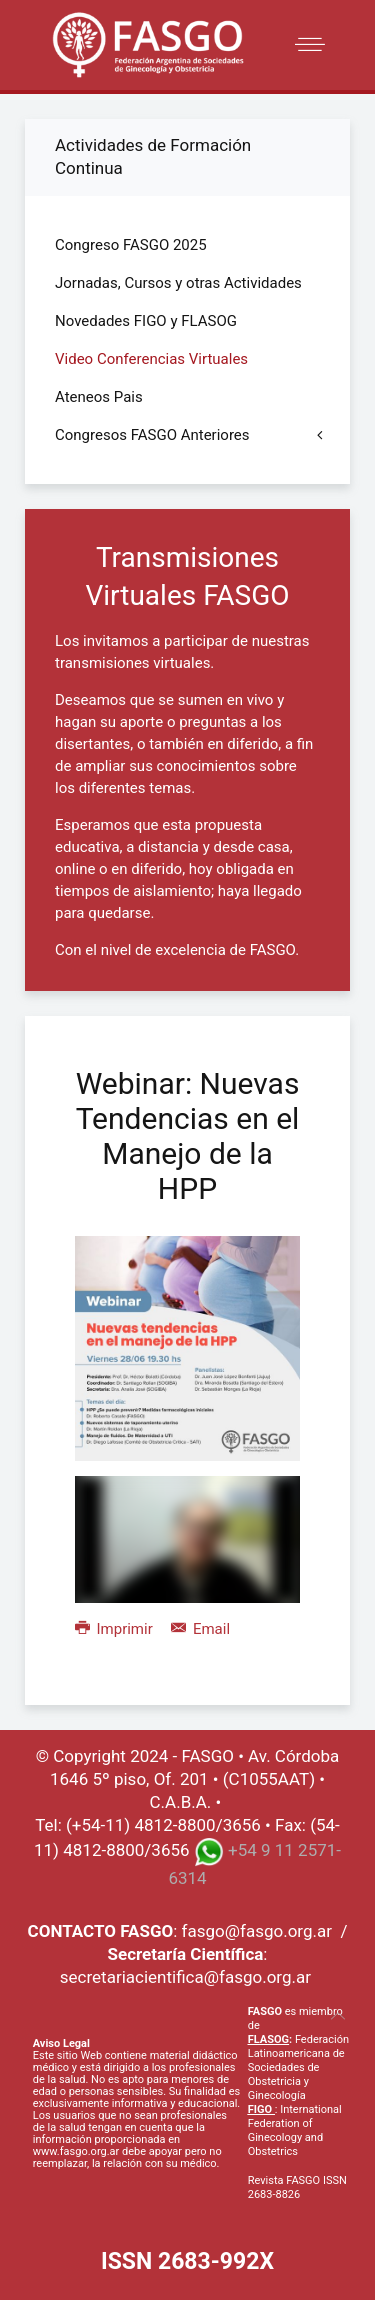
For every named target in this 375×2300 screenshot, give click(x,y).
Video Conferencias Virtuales (151, 359)
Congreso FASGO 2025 (131, 245)
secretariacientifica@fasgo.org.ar (185, 1977)
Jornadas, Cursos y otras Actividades (178, 283)
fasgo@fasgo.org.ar (257, 1931)
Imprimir (115, 1629)
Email (200, 1629)
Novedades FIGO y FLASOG (146, 321)
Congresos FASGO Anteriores (152, 435)
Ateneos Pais (99, 397)
